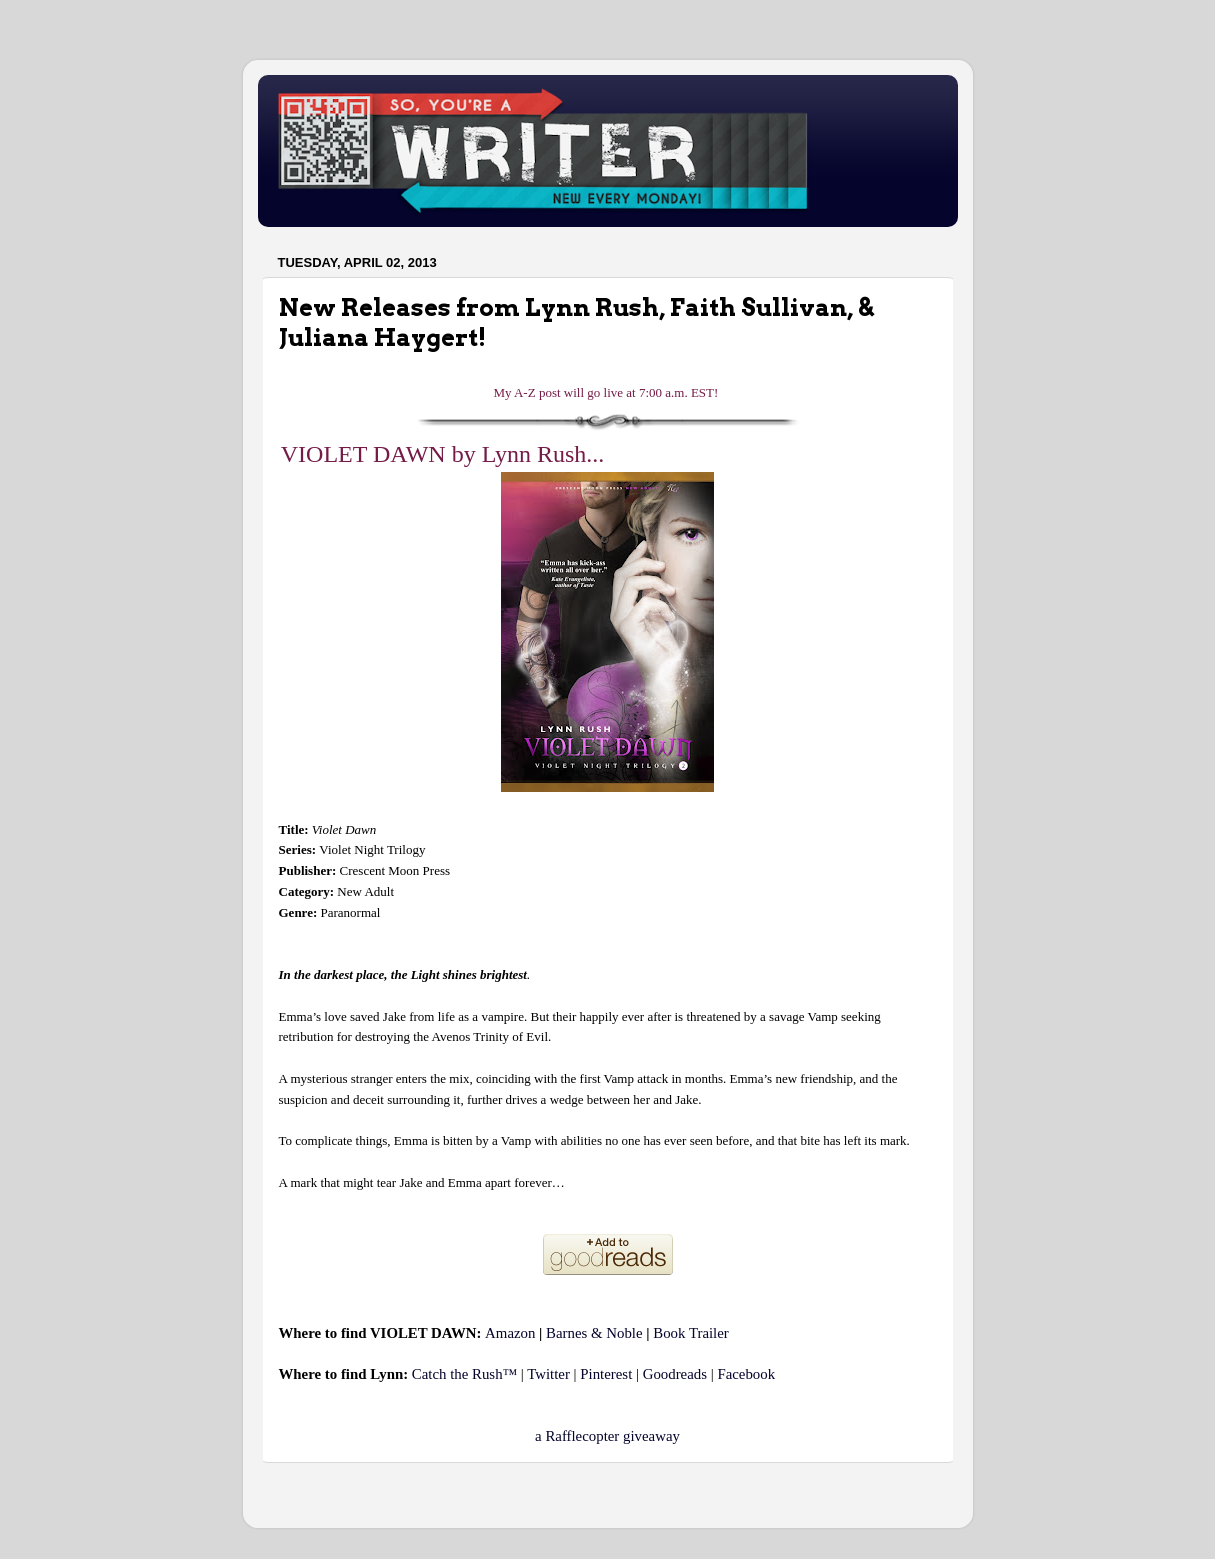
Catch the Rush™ (464, 1374)
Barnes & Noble (594, 1333)
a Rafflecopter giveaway (607, 1436)
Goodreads (675, 1374)
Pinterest (606, 1374)
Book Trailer (690, 1333)
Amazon (510, 1333)
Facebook (746, 1374)
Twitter (548, 1374)
